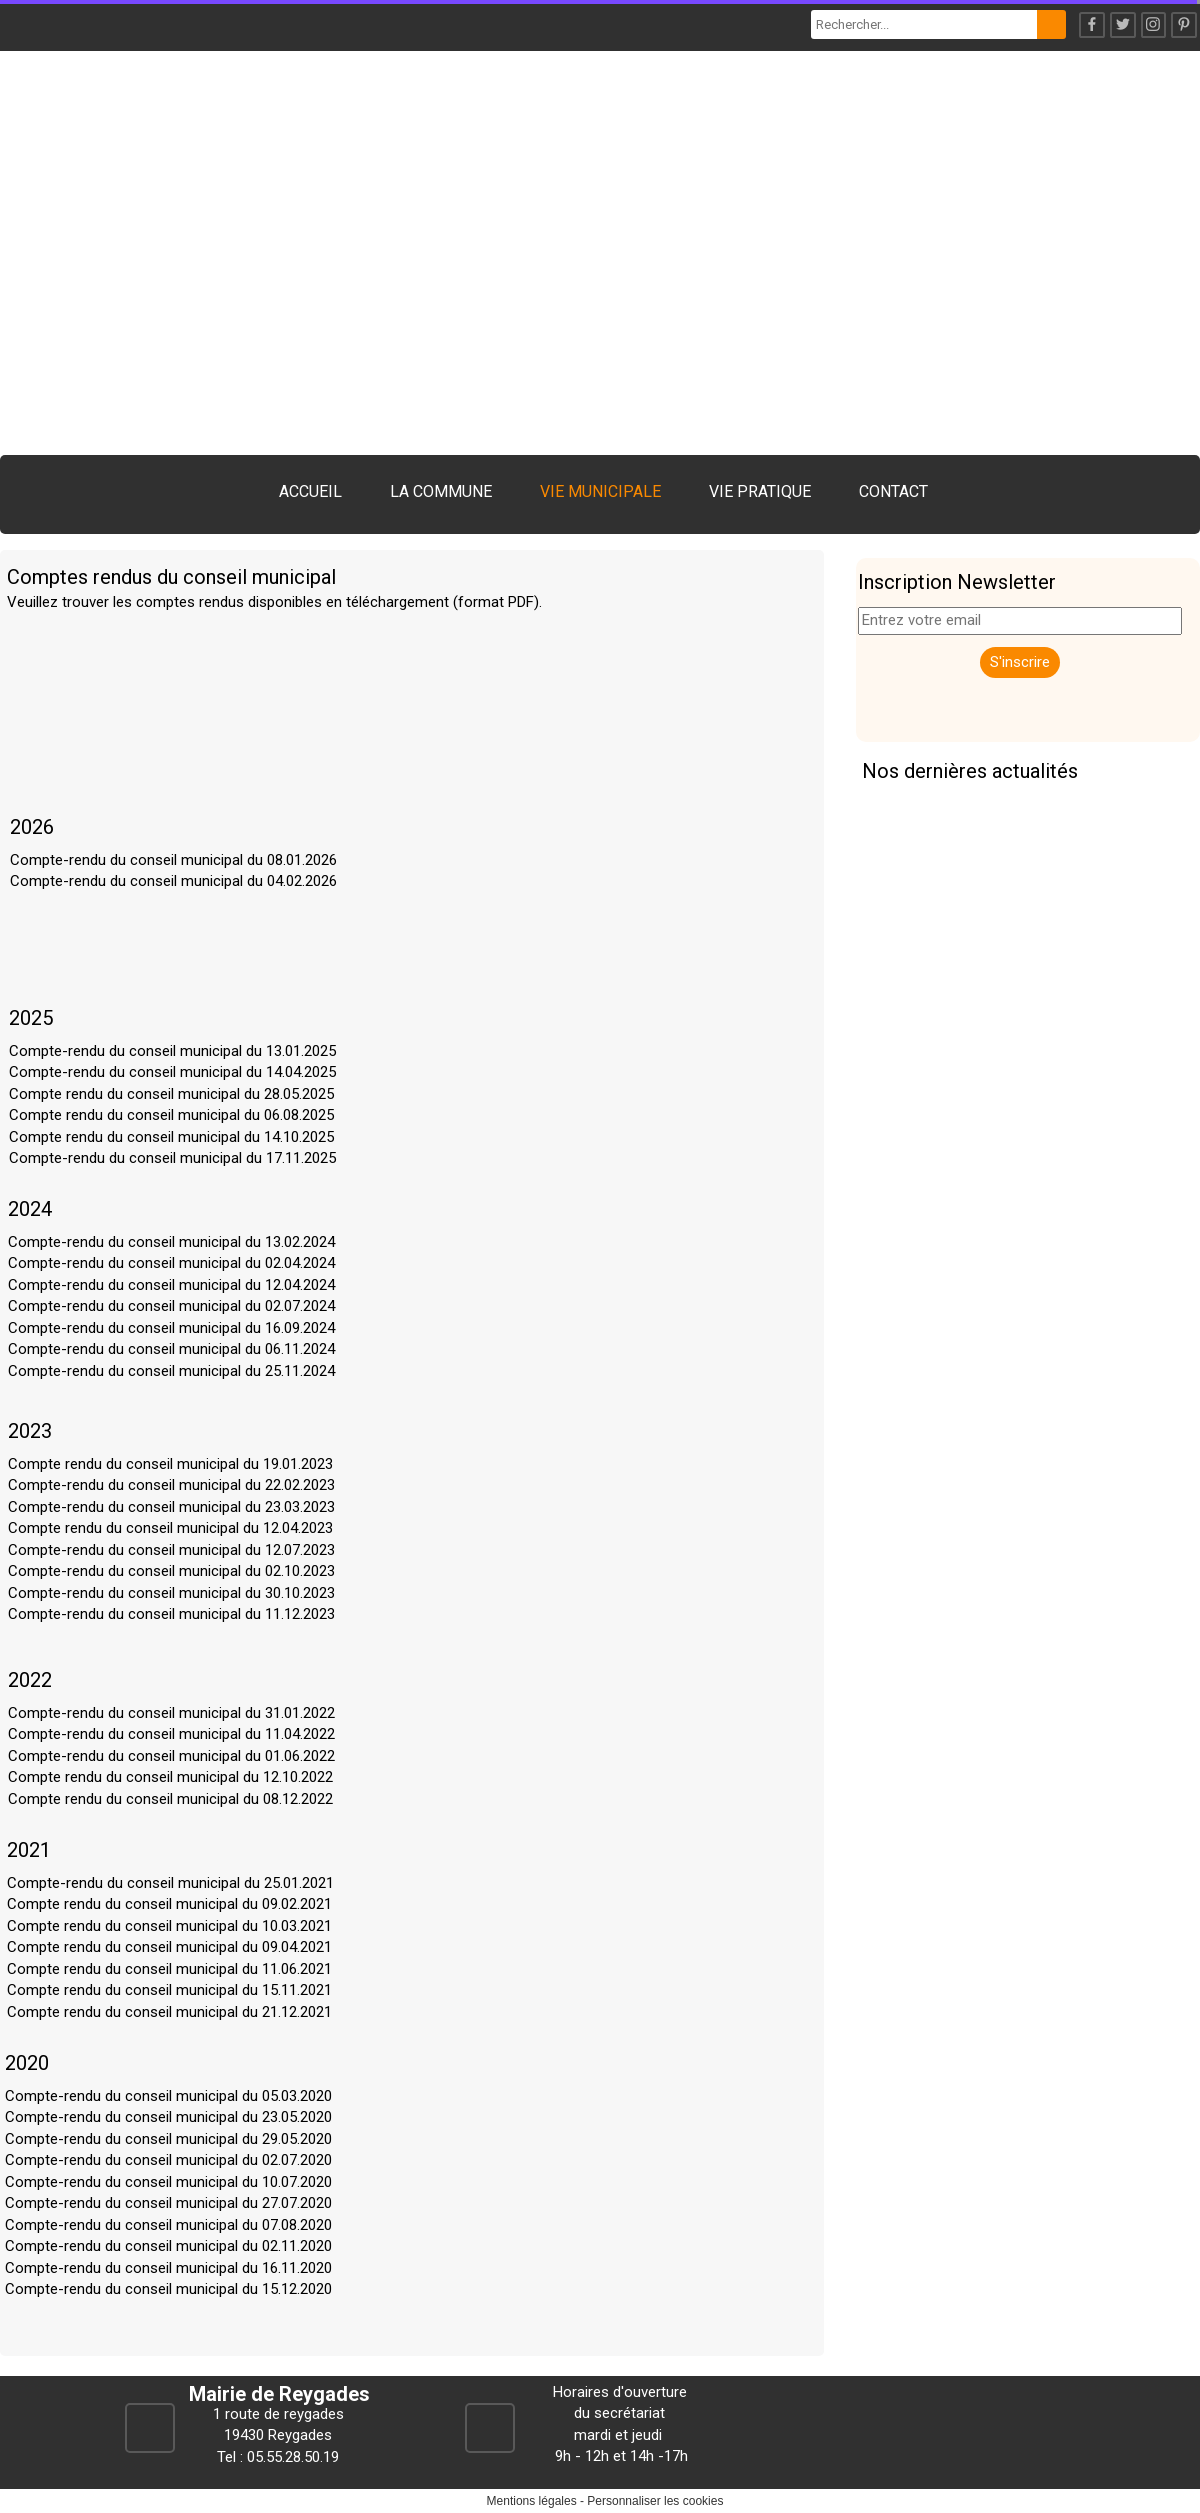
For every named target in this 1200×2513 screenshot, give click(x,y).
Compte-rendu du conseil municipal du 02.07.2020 (168, 2160)
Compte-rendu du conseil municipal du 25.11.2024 (171, 1371)
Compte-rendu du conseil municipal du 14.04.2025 (172, 1072)
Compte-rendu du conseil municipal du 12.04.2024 (171, 1285)
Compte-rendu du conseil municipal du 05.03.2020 (168, 2096)
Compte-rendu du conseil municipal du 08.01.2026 (173, 860)
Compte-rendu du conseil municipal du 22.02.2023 (171, 1485)
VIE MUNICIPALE (600, 491)
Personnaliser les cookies (655, 2501)
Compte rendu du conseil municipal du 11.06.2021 (169, 1969)
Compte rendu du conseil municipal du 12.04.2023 (170, 1528)
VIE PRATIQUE (760, 491)
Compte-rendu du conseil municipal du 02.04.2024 (171, 1263)
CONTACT (893, 491)
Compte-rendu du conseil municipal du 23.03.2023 (171, 1507)
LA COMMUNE (441, 491)
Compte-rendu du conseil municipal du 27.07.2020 (168, 2203)
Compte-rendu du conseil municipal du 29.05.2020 (168, 2139)
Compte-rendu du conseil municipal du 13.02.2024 (171, 1242)
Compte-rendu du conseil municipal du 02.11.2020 (168, 2246)
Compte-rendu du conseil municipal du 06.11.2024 (171, 1349)
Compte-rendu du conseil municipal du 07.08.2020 (168, 2225)
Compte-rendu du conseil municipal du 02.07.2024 (171, 1306)
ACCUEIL (310, 491)
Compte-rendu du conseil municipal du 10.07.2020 (168, 2182)
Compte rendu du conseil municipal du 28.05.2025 (171, 1094)
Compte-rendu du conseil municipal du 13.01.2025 (172, 1051)
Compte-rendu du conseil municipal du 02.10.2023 (171, 1571)
